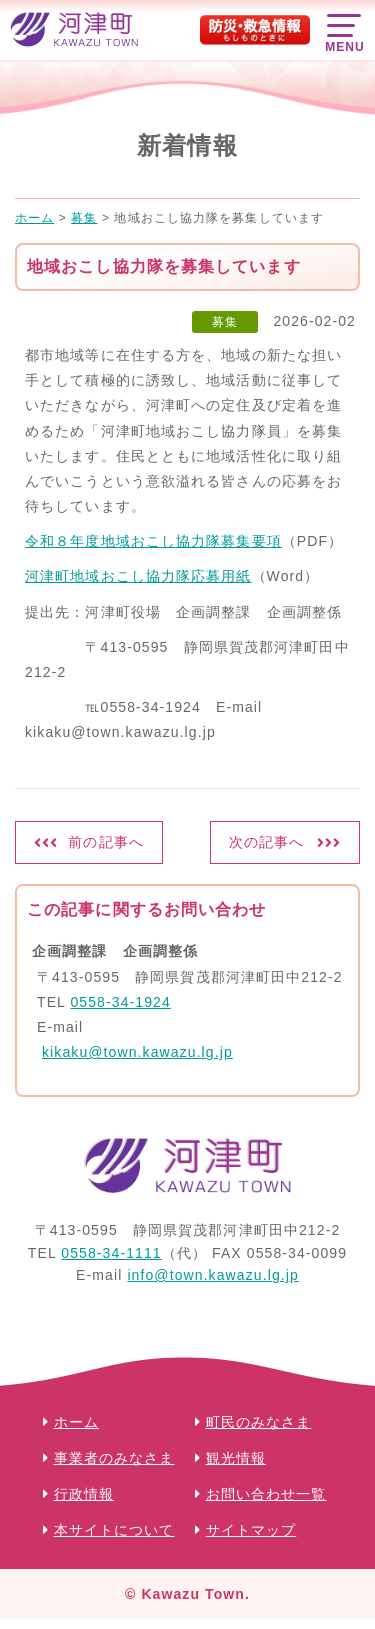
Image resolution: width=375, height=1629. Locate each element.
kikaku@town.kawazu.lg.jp (137, 1052)
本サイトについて (114, 1530)
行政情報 (84, 1494)
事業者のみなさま (114, 1458)
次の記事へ (267, 842)
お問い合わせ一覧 (266, 1494)
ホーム (76, 1422)
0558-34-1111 (111, 1253)
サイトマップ (251, 1530)
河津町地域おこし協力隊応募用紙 (138, 576)
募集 (225, 322)
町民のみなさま (259, 1422)
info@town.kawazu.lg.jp (213, 1275)
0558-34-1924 (120, 1002)
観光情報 (236, 1458)
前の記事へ (106, 842)
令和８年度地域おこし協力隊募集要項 (153, 541)
